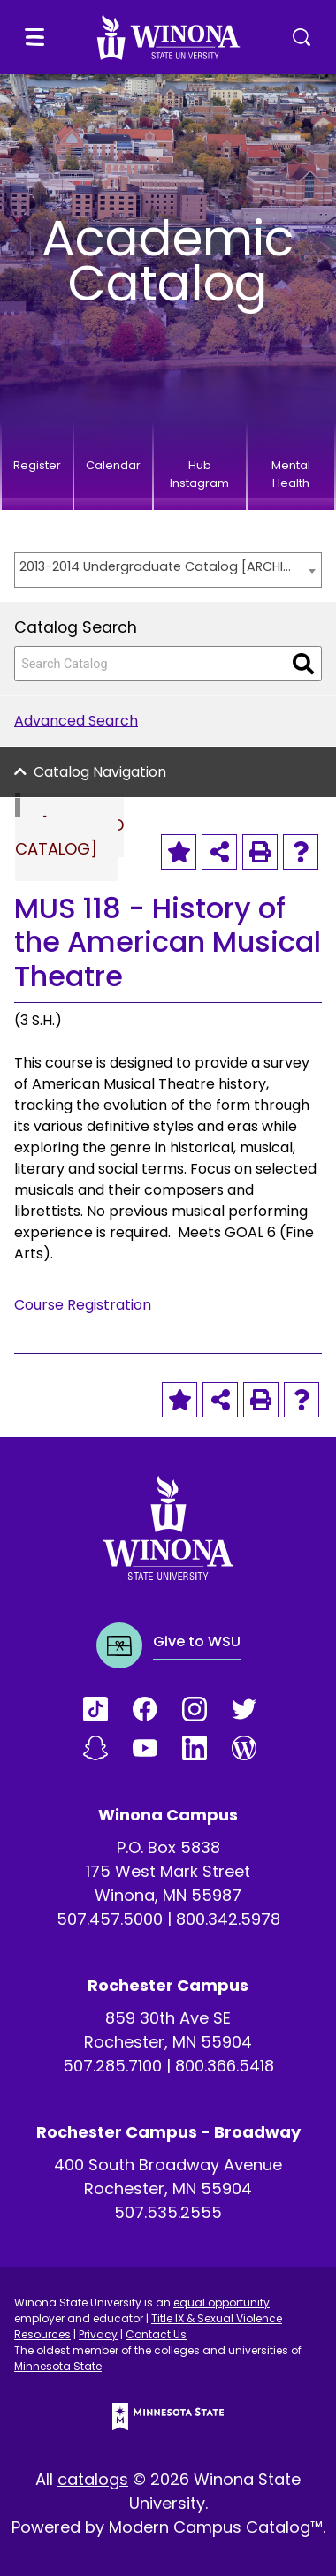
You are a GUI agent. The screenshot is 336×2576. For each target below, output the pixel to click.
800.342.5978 (228, 1919)
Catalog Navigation (100, 772)
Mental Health (290, 474)
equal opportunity (221, 2302)
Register (37, 465)
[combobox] (168, 570)
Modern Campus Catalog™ (216, 2527)
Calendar (113, 465)
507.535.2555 (168, 2212)
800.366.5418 (224, 2066)
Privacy (98, 2334)
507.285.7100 (112, 2066)
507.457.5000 (110, 1919)
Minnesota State (58, 2366)
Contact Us (156, 2334)
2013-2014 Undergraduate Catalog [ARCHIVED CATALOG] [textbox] (159, 566)
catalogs (92, 2479)
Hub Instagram (199, 474)
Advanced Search (76, 720)
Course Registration (82, 1305)
